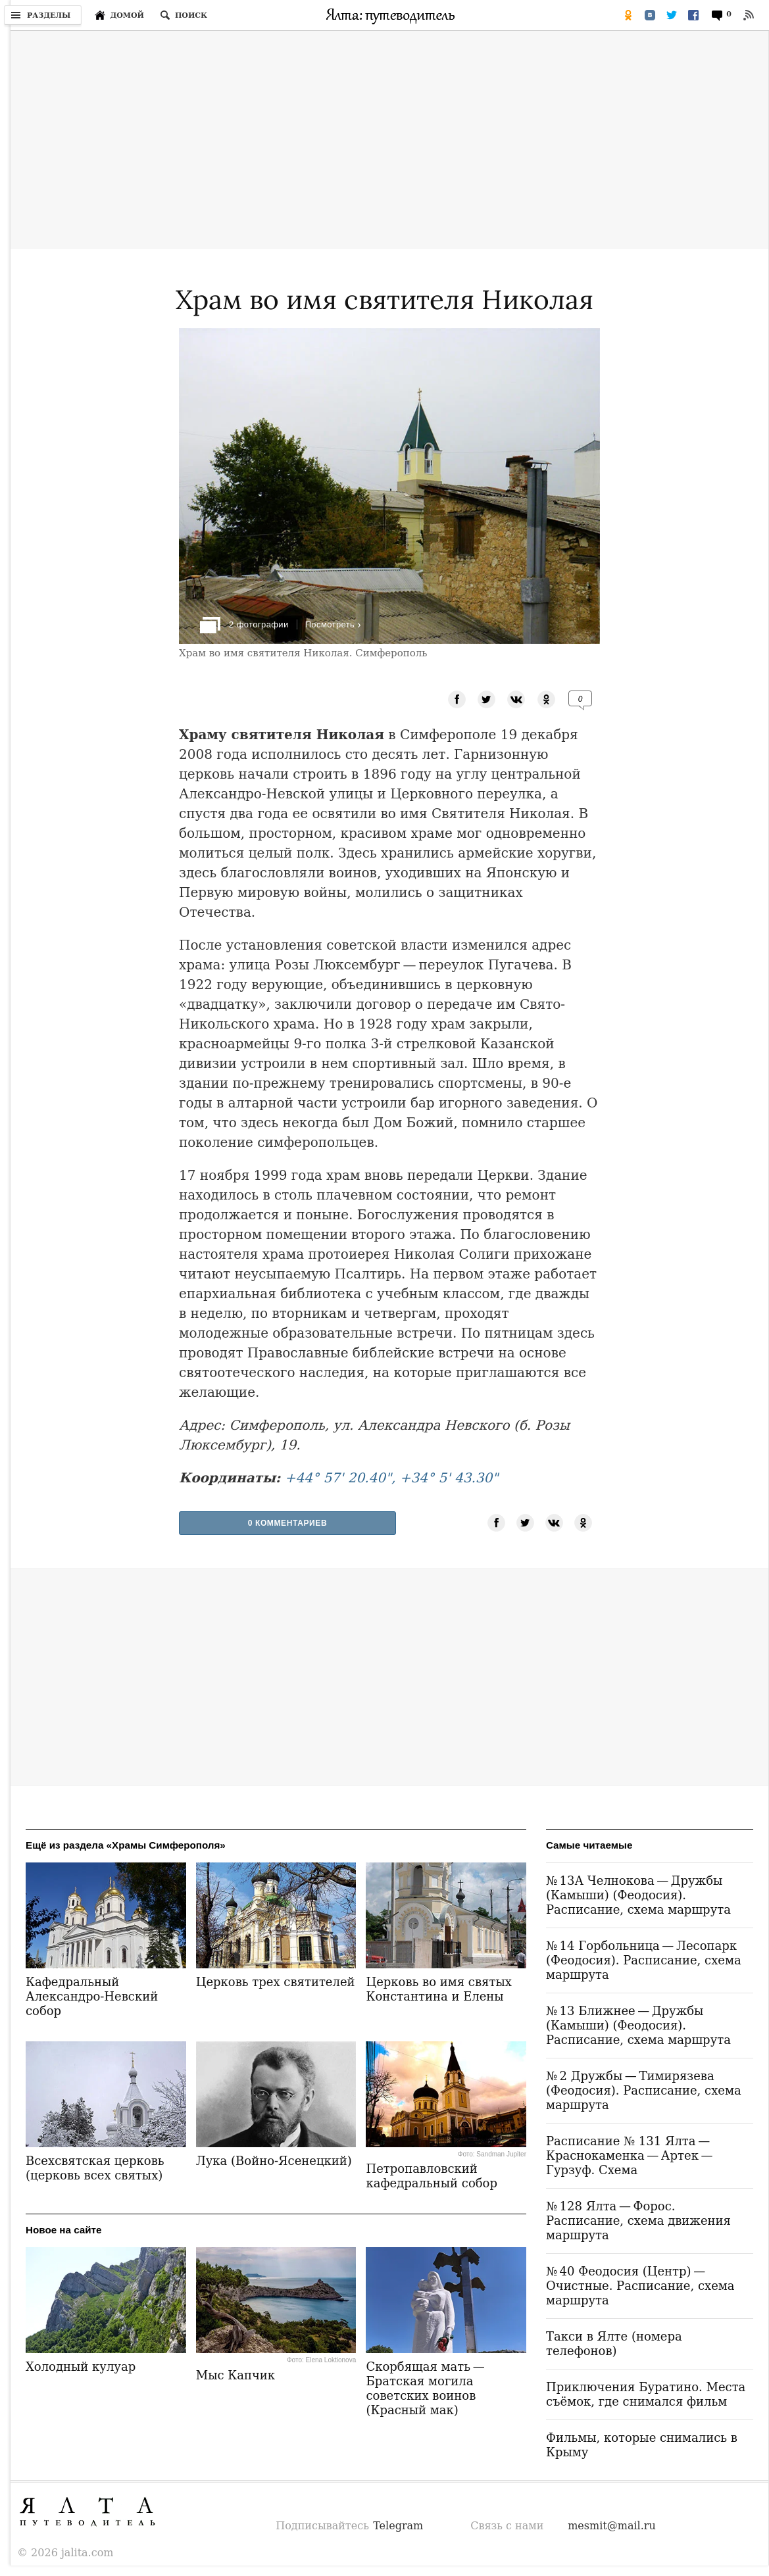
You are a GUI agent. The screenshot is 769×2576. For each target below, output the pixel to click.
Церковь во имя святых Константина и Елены (438, 1989)
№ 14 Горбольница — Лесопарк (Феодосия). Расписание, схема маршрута (643, 1960)
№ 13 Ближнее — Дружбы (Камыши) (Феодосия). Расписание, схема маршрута (638, 2025)
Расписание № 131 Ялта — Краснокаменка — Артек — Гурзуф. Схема (630, 2155)
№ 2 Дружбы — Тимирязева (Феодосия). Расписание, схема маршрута (643, 2090)
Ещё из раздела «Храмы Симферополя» (126, 1845)
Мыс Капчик (235, 2375)
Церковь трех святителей (275, 1982)
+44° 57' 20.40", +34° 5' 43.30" (392, 1478)
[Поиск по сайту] (183, 15)
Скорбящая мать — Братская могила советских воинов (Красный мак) (426, 2388)
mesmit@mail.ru (612, 2525)
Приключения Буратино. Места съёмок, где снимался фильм (645, 2394)
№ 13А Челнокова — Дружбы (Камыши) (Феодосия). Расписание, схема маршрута (638, 1895)
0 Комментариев (288, 1523)
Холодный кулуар (81, 2366)
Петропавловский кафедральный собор (431, 2176)
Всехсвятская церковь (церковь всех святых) (95, 2168)
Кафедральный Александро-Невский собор (92, 1996)
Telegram (398, 2525)
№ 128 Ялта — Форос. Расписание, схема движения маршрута (638, 2220)
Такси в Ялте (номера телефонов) (614, 2343)
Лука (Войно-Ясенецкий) (274, 2161)
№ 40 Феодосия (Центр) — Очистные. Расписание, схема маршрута (640, 2285)
